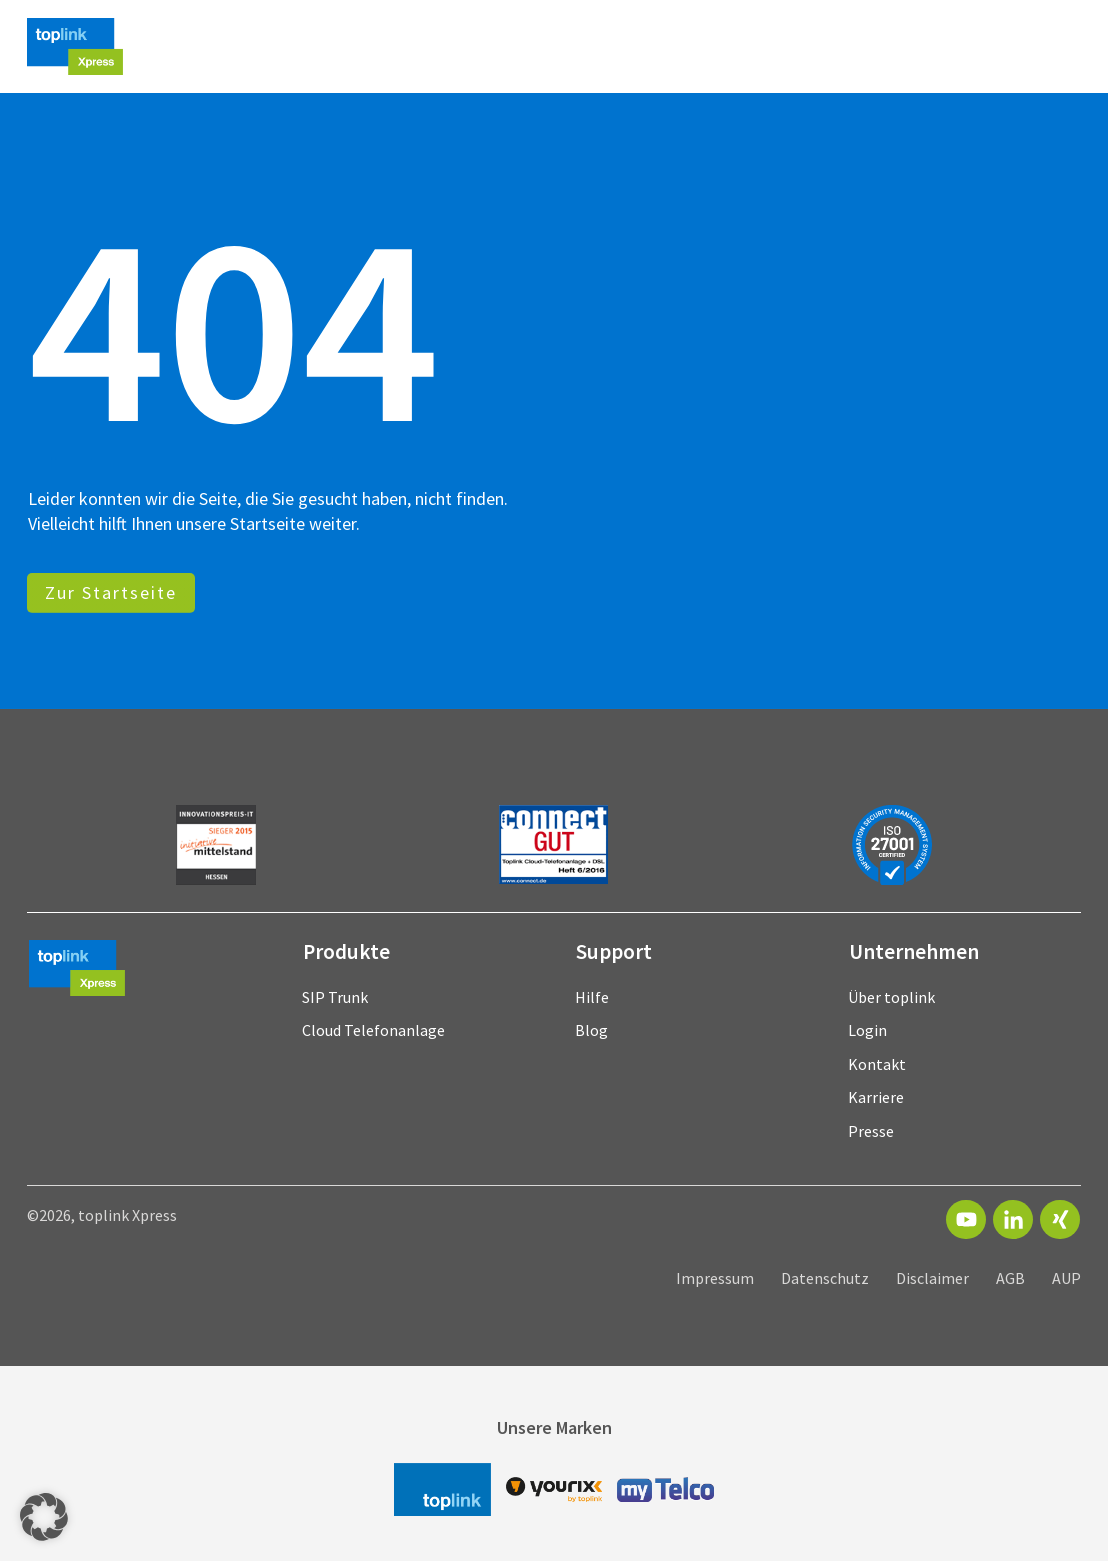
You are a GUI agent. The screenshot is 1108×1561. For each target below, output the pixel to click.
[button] (44, 1517)
